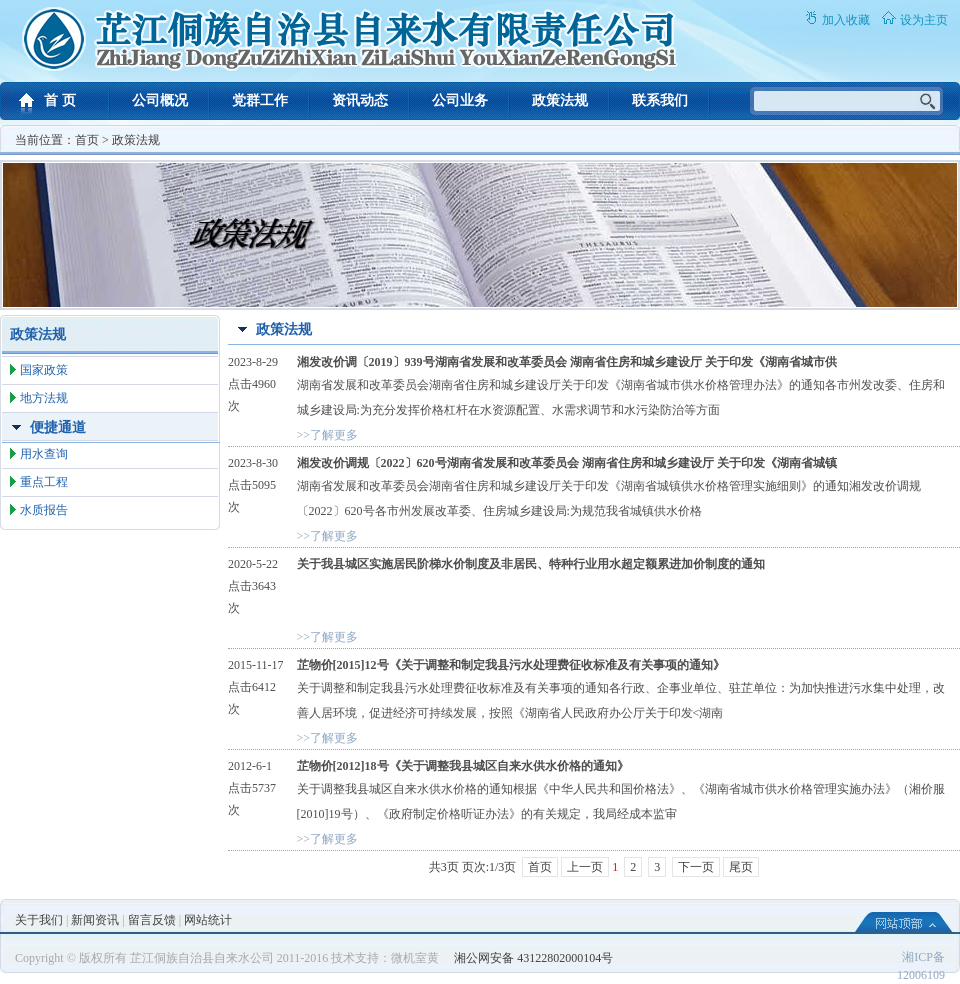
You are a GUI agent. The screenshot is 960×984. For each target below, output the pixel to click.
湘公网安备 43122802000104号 (533, 958)
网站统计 (208, 920)
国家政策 (44, 370)
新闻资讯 (95, 920)
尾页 (741, 867)
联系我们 (660, 100)
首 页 (60, 100)
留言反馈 (152, 920)
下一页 (696, 867)
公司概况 (160, 100)
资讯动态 (360, 100)
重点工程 (44, 482)
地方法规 (44, 398)
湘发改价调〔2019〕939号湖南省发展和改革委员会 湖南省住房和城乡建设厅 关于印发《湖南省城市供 (567, 362)
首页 (87, 140)
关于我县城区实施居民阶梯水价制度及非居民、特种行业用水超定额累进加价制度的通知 (531, 564)
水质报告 (44, 510)
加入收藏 (846, 20)
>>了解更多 (328, 435)
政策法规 (560, 100)
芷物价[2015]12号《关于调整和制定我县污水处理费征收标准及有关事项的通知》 (511, 665)
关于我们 (39, 920)
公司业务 (460, 100)
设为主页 (924, 20)
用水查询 (44, 454)
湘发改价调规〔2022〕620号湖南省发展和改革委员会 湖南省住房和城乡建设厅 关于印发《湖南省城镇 (567, 463)
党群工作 (260, 100)
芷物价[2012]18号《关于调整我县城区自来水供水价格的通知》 (463, 766)
